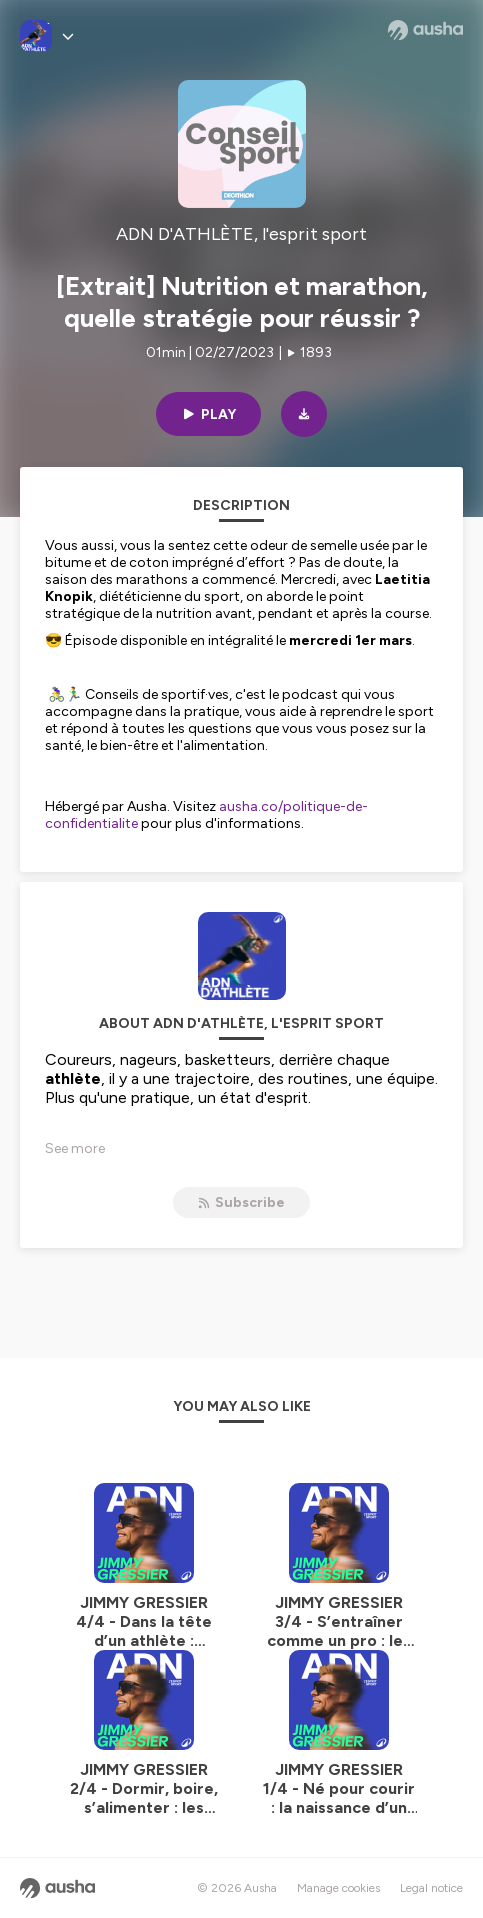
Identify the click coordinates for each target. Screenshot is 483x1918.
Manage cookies (338, 1888)
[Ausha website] (425, 30)
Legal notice (431, 1888)
